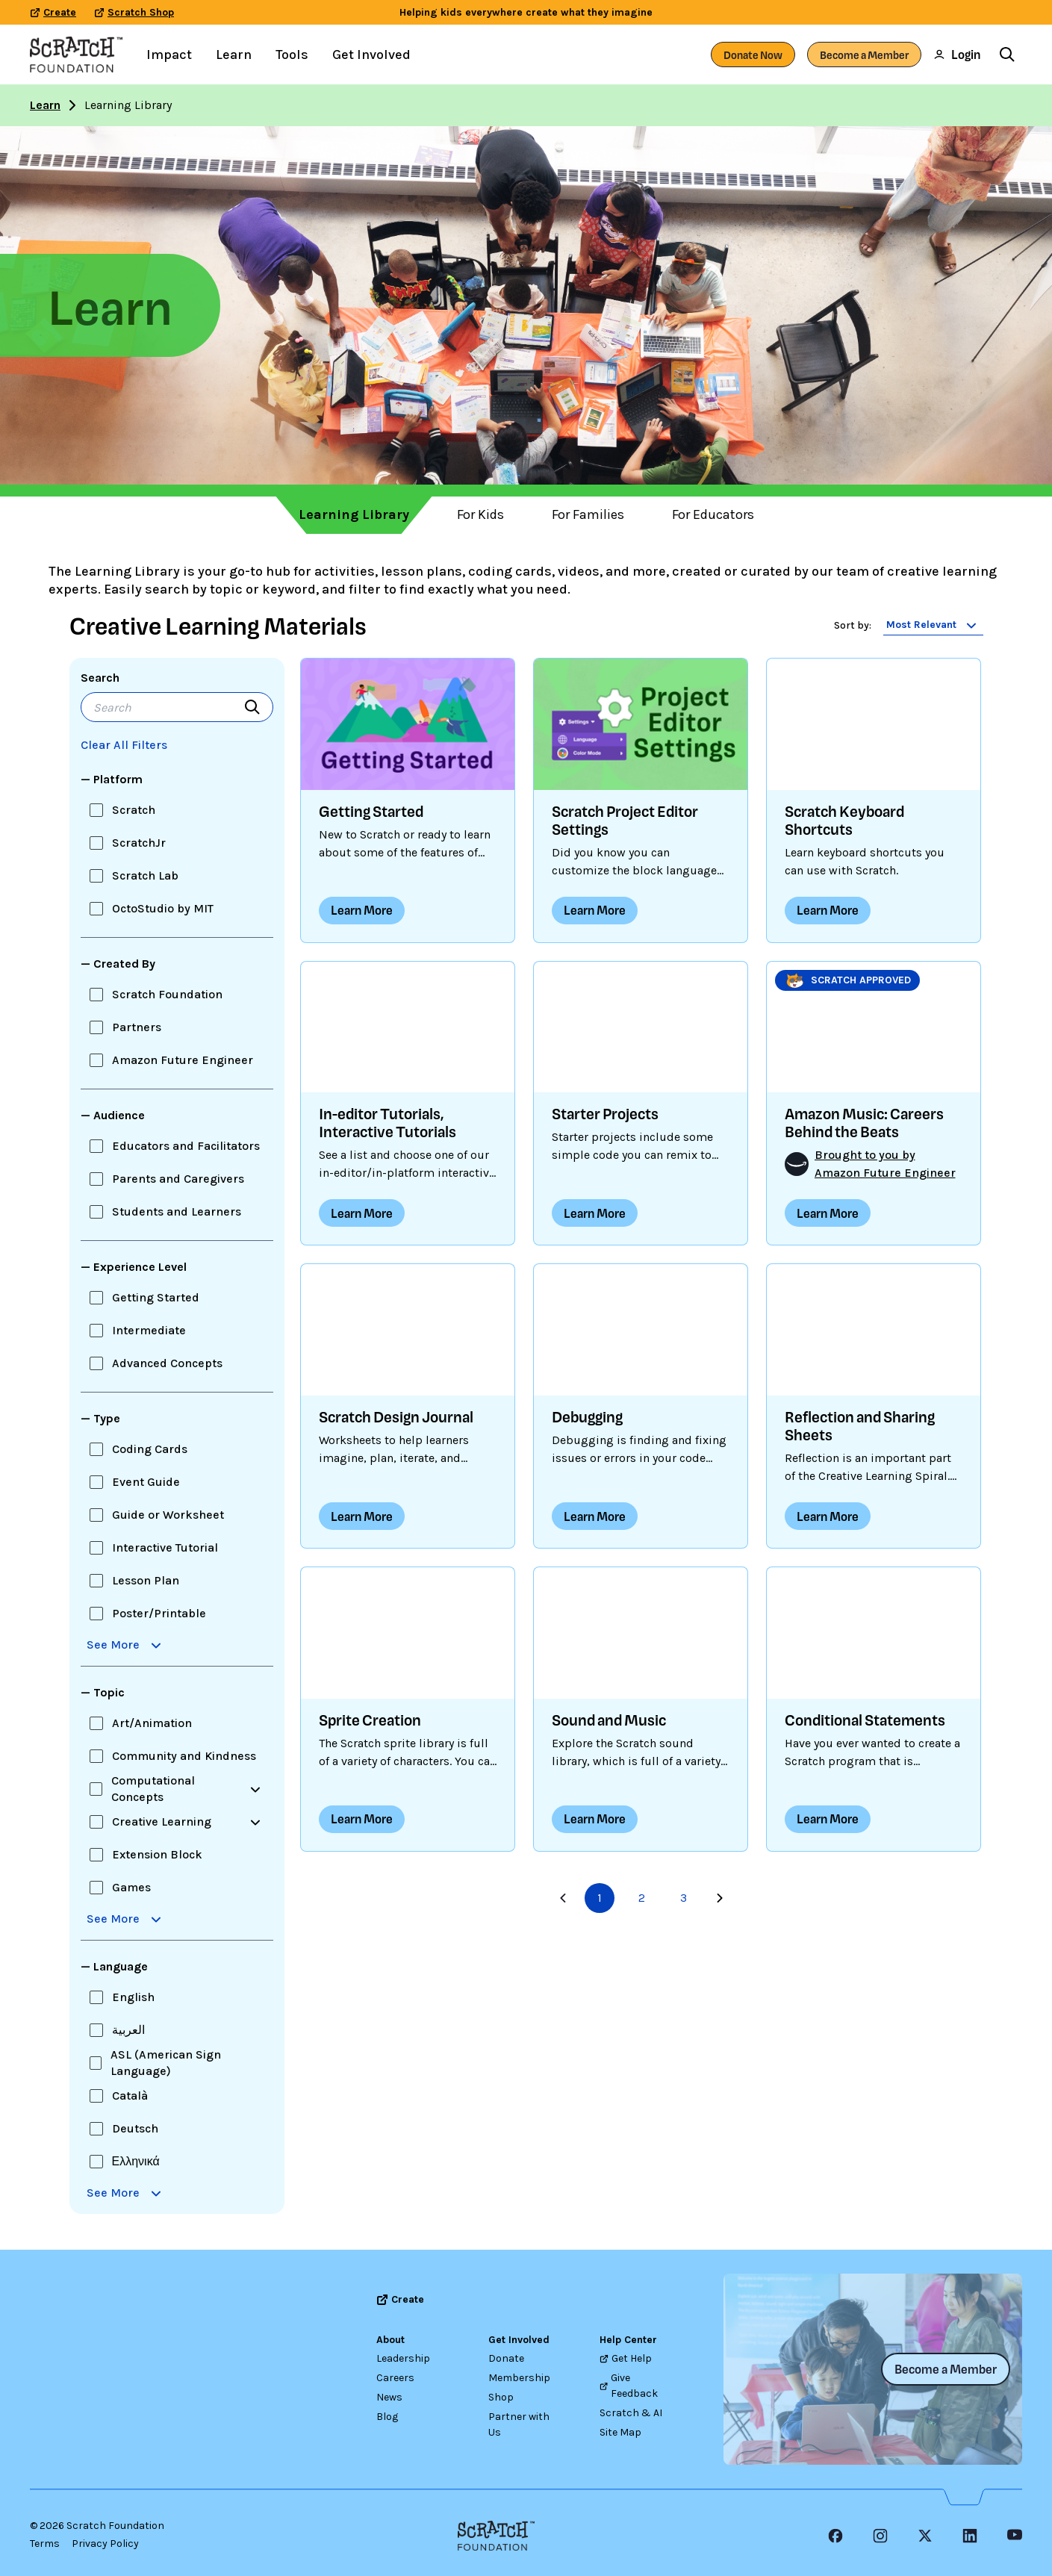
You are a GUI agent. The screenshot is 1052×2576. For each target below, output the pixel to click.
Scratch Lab (145, 875)
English (133, 1997)
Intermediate (149, 1330)
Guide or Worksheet (168, 1515)
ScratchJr (139, 843)
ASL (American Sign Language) (166, 2062)
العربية (128, 2030)
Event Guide (146, 1482)
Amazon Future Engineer (182, 1060)
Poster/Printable (159, 1613)
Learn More (362, 910)
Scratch (133, 810)
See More (126, 1645)
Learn (45, 105)
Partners (136, 1027)
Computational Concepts (153, 1788)
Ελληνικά (136, 2161)
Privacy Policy (105, 2543)
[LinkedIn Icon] (969, 2535)
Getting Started (155, 1297)
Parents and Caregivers (178, 1179)
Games (131, 1887)
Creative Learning (161, 1821)
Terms (45, 2543)
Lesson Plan (145, 1580)
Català (130, 2095)
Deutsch (135, 2128)
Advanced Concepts (167, 1363)
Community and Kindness (184, 1756)
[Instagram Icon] (880, 2535)
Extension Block (157, 1854)
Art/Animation (152, 1723)
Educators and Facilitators (186, 1146)
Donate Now (752, 54)
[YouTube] (1014, 2535)
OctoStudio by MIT (163, 908)
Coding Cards (149, 1449)
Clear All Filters (124, 745)
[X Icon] (925, 2535)
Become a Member (864, 54)
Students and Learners (176, 1211)
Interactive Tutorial (165, 1547)
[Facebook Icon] (835, 2535)
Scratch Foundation (167, 994)
